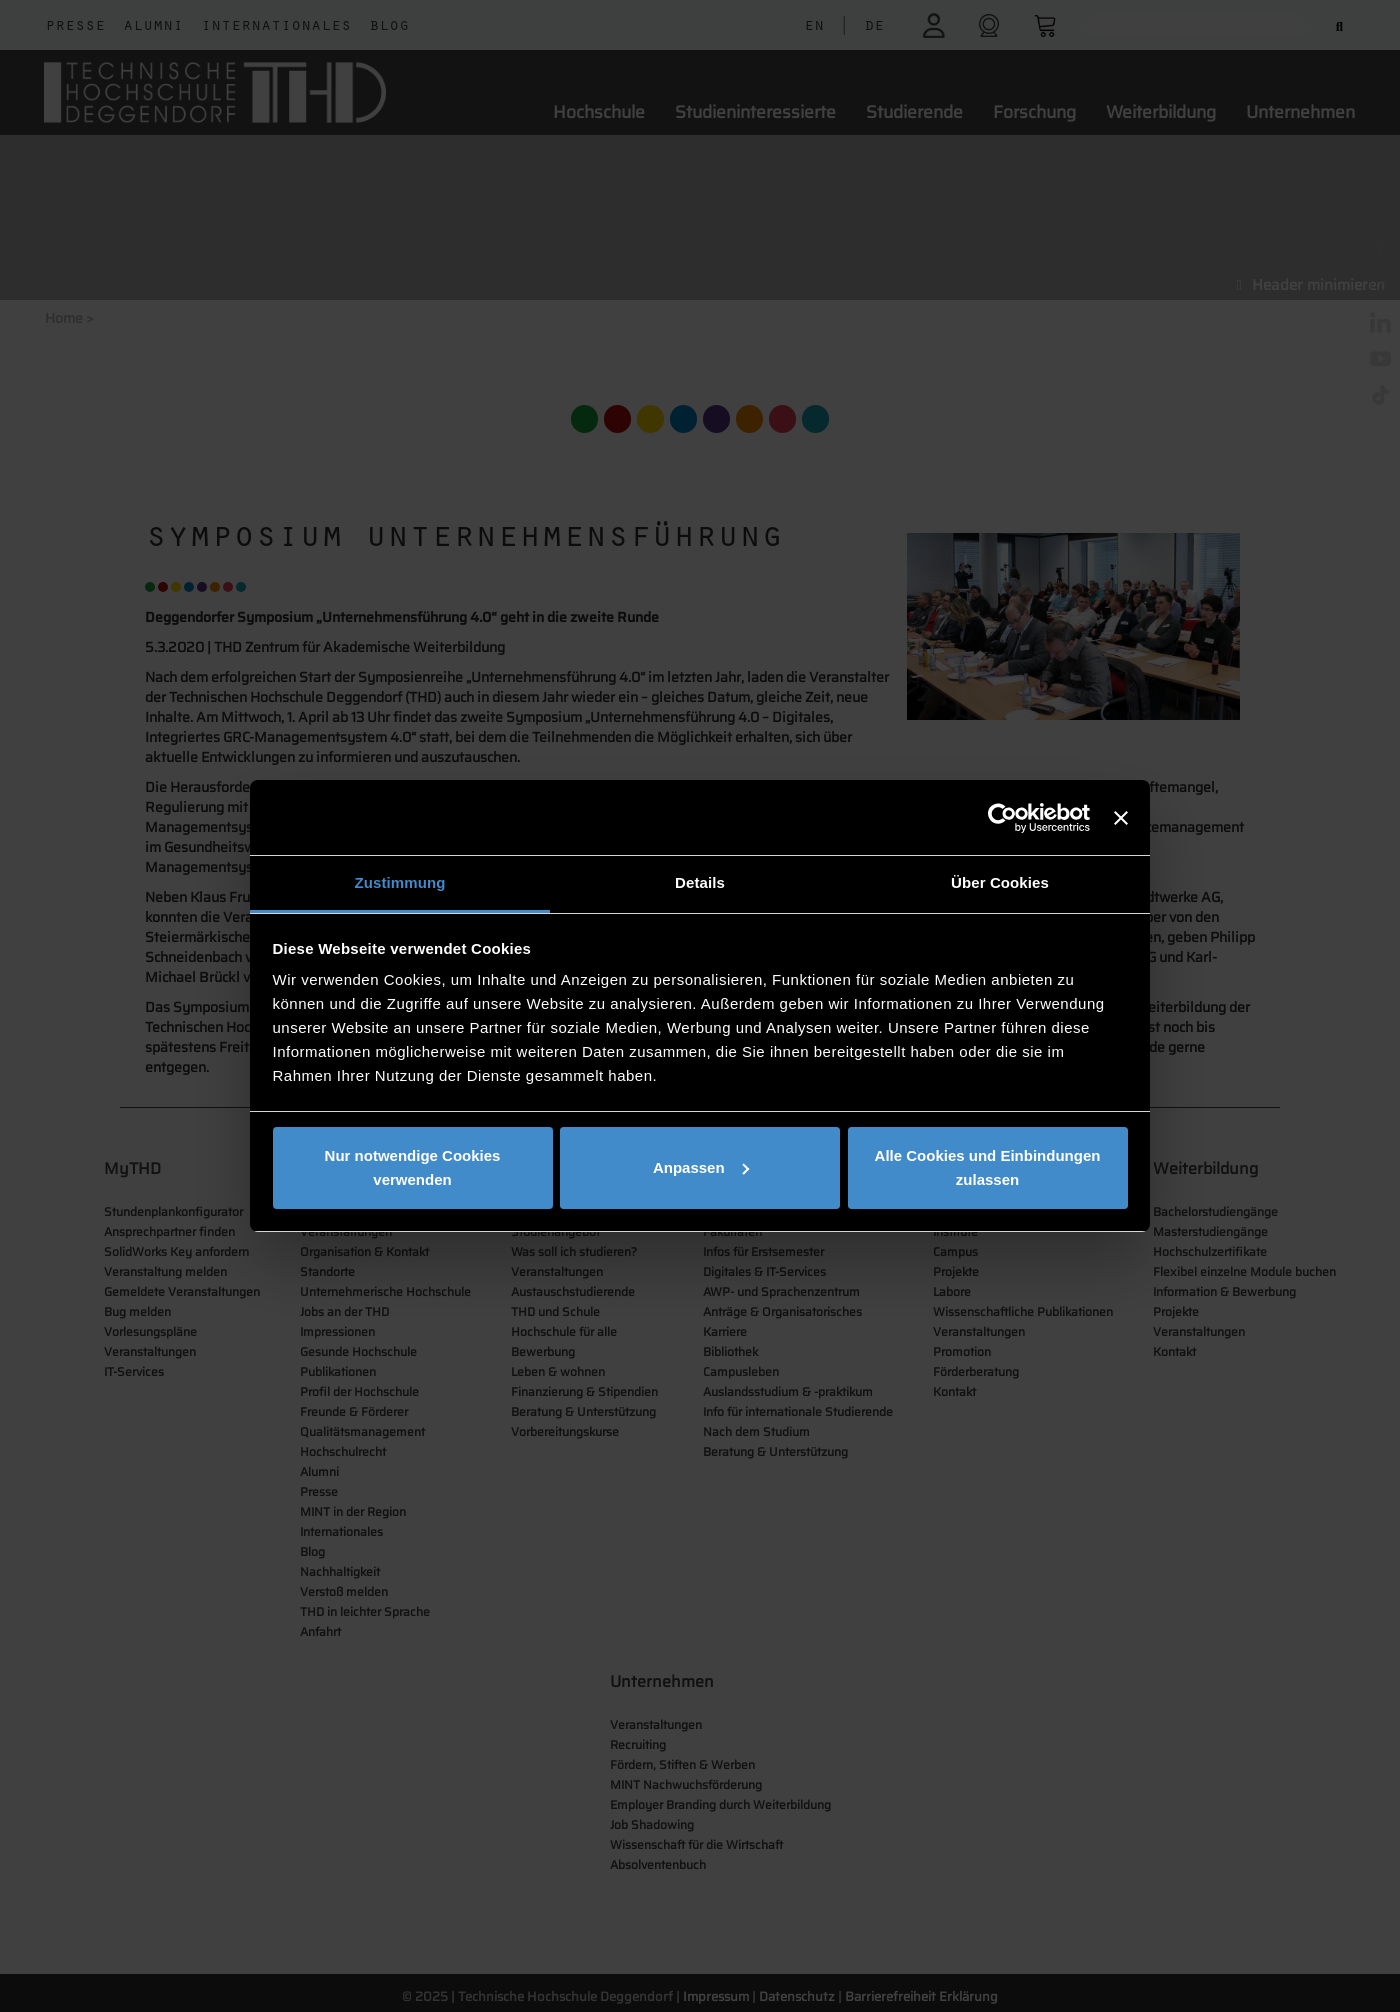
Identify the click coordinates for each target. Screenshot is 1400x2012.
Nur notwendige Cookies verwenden (413, 1167)
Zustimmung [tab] (400, 882)
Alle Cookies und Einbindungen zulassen (988, 1167)
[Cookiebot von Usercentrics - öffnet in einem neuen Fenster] (1002, 818)
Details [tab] (700, 882)
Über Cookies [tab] (1000, 882)
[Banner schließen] (1121, 818)
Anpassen (701, 1167)
